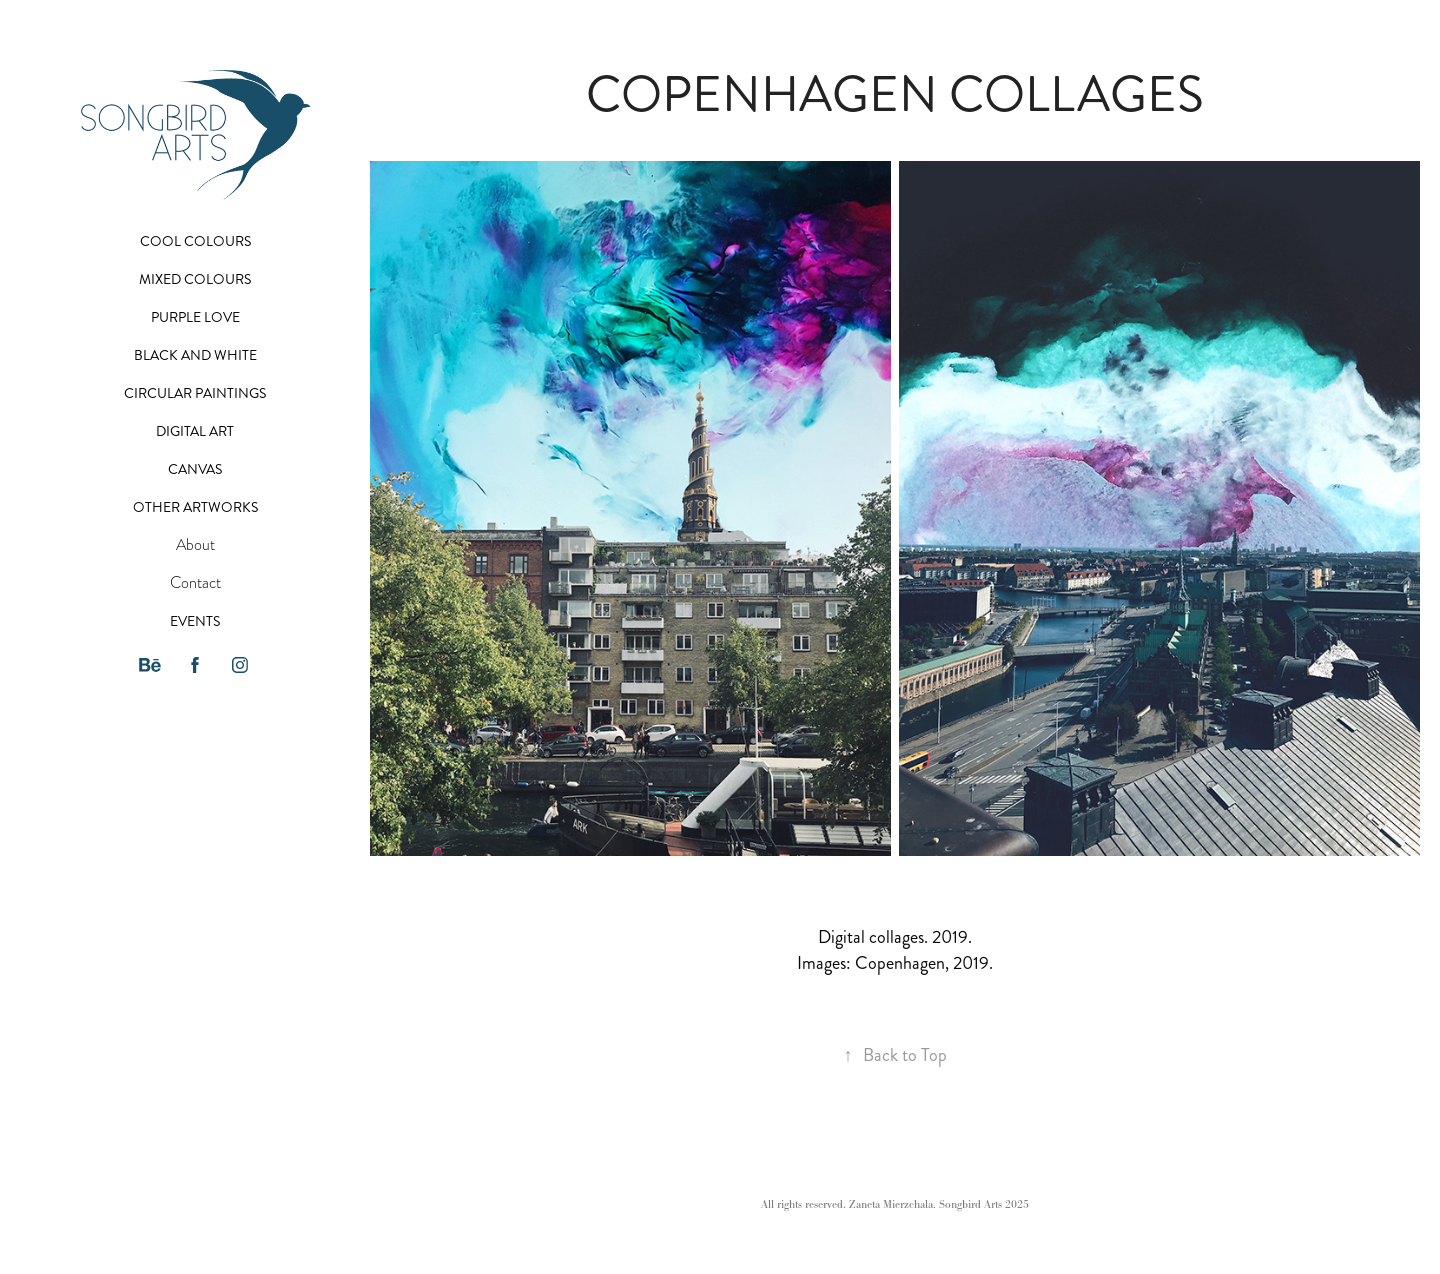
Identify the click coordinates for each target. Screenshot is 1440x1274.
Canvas (195, 469)
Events (195, 621)
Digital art (195, 431)
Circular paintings (195, 393)
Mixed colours (195, 279)
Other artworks (195, 507)
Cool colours (195, 241)
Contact (195, 583)
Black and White (195, 355)
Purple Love (195, 317)
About (195, 545)
